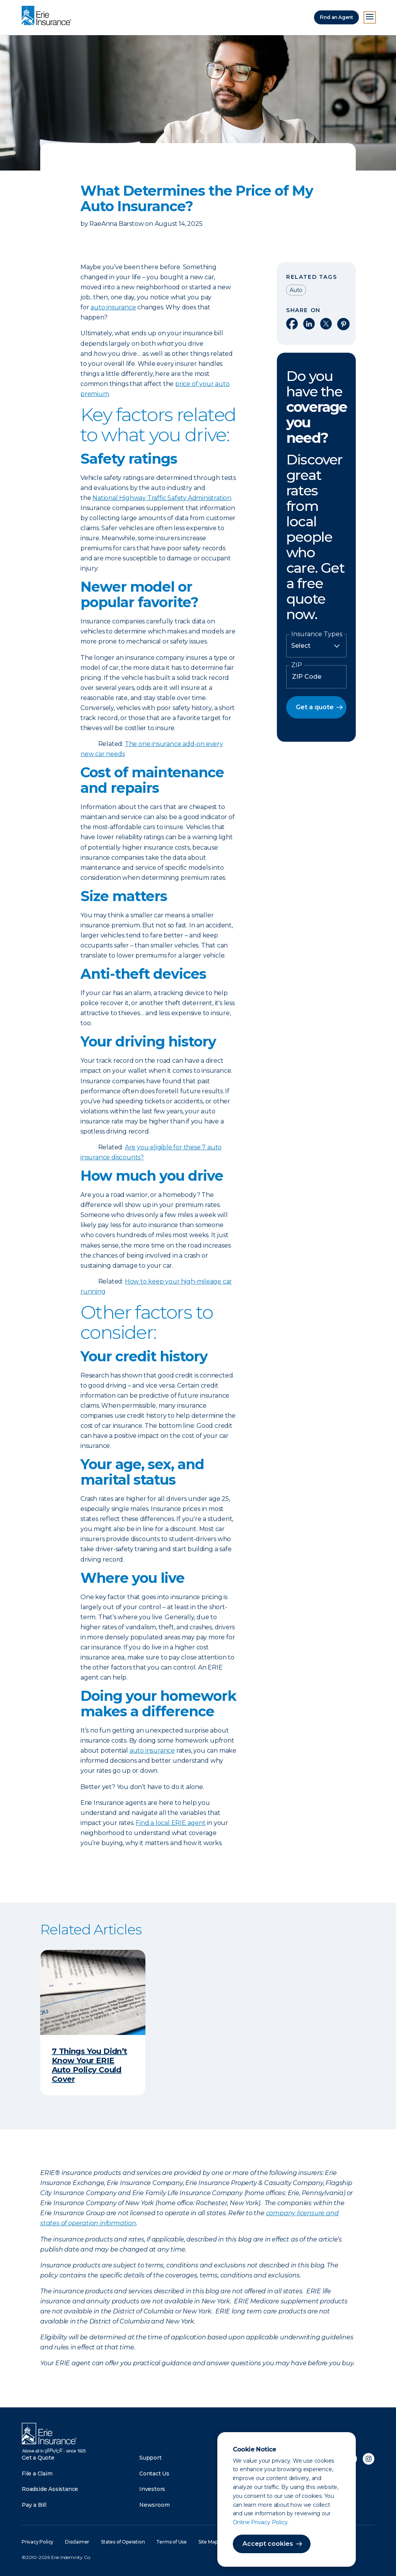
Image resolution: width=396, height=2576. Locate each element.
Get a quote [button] (315, 707)
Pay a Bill (34, 2504)
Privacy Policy (37, 2542)
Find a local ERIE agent (170, 1823)
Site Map (207, 2542)
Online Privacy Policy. (261, 2522)
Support (150, 2457)
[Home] (48, 16)
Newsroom (154, 2504)
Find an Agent (336, 17)
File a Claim (37, 2473)
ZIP (296, 665)
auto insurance (113, 307)
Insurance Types (316, 634)
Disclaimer (77, 2542)
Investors (152, 2489)
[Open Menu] (369, 17)
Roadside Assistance (50, 2489)
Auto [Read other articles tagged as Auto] (296, 290)
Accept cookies (267, 2543)
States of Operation (123, 2542)
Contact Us (154, 2473)
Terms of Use (171, 2542)
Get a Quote (38, 2457)
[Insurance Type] (316, 645)
